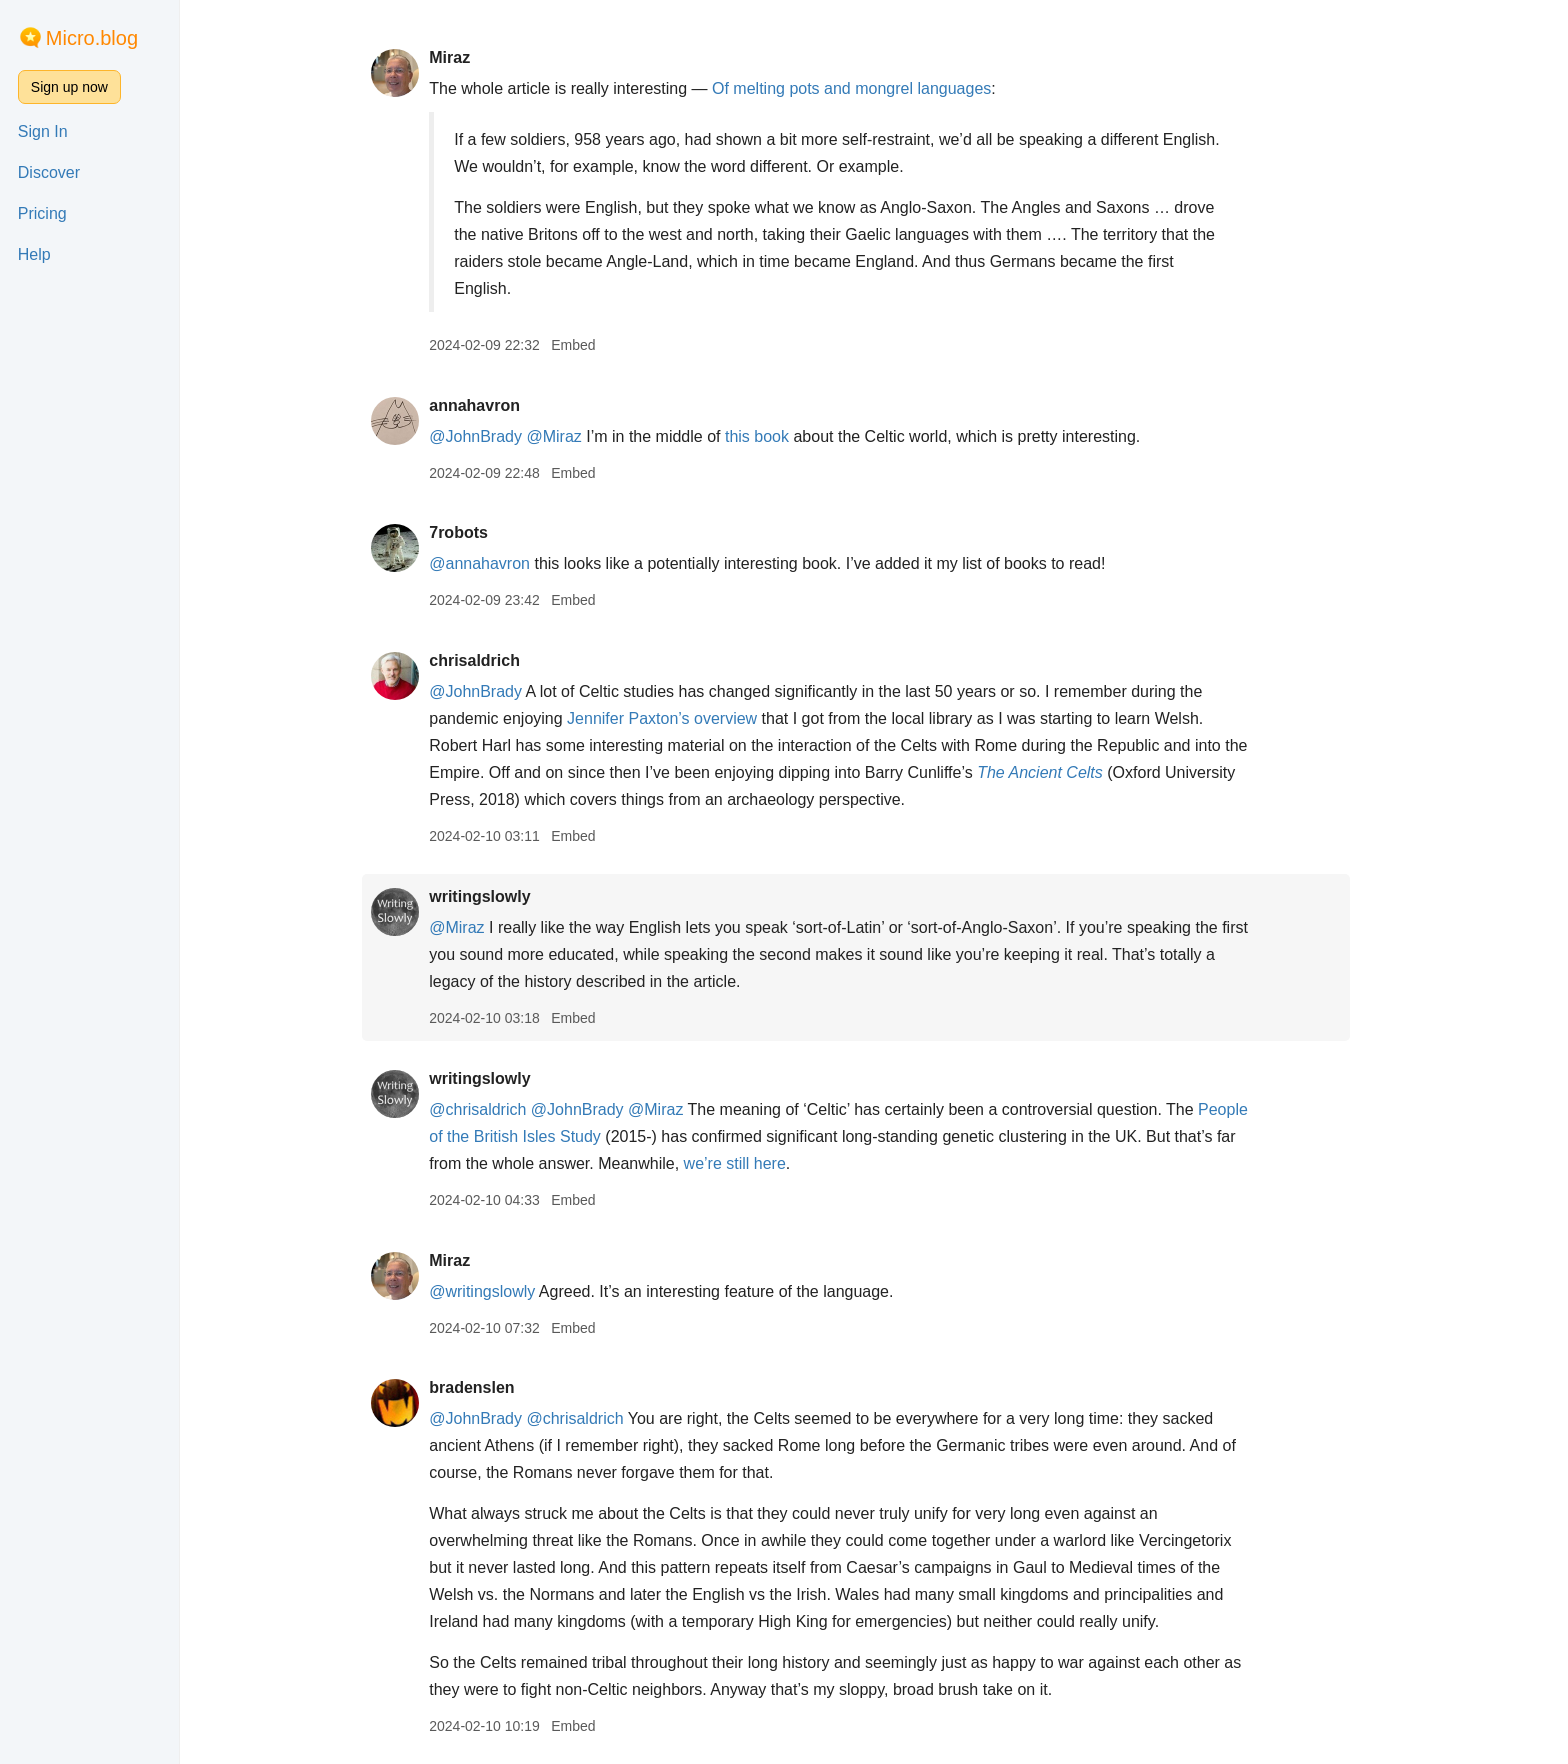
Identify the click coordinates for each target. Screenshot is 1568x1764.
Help (34, 254)
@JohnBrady (493, 436)
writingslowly (497, 896)
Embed (591, 345)
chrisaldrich (492, 660)
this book (775, 436)
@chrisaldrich (495, 1109)
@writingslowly (500, 1291)
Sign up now (69, 87)
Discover (49, 172)
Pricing (42, 213)
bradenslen (489, 1387)
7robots (476, 532)
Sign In (43, 131)
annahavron (492, 405)
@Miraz (572, 436)
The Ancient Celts (1058, 772)
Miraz (467, 57)
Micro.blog (92, 38)
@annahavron (497, 563)
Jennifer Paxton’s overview (680, 718)
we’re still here (753, 1163)
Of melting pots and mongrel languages (869, 88)
